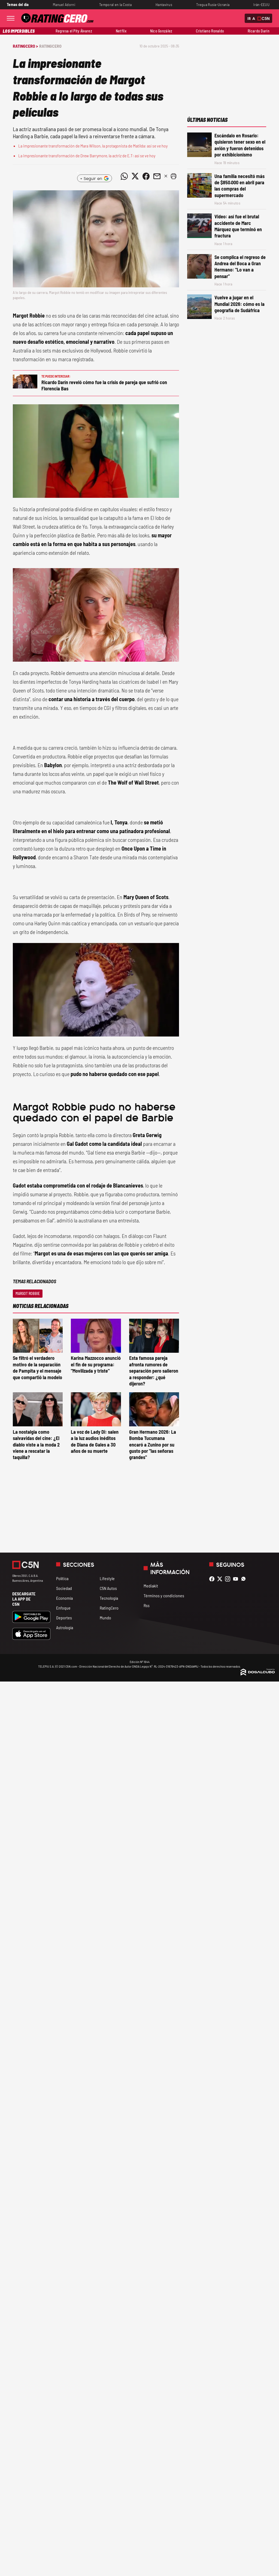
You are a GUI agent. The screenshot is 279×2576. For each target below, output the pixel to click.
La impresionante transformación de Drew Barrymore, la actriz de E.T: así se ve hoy (86, 155)
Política (62, 1578)
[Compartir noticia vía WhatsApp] (124, 176)
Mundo (105, 1617)
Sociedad (64, 1588)
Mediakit (151, 1585)
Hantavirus (164, 4)
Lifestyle (107, 1578)
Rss (147, 1605)
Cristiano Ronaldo (210, 31)
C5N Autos (108, 1588)
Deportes (64, 1617)
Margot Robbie (28, 1293)
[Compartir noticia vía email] (156, 176)
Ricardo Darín (258, 31)
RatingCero (50, 46)
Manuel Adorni (64, 4)
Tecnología (109, 1598)
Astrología (64, 1627)
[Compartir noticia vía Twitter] (135, 176)
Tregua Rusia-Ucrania (212, 4)
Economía (64, 1598)
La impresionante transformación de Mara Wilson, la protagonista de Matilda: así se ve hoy (93, 145)
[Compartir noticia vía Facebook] (146, 176)
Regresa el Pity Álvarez (74, 31)
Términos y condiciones (164, 1595)
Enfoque (63, 1607)
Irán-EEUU (261, 4)
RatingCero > (25, 46)
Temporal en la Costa (115, 4)
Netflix (121, 31)
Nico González (161, 31)
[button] (173, 176)
